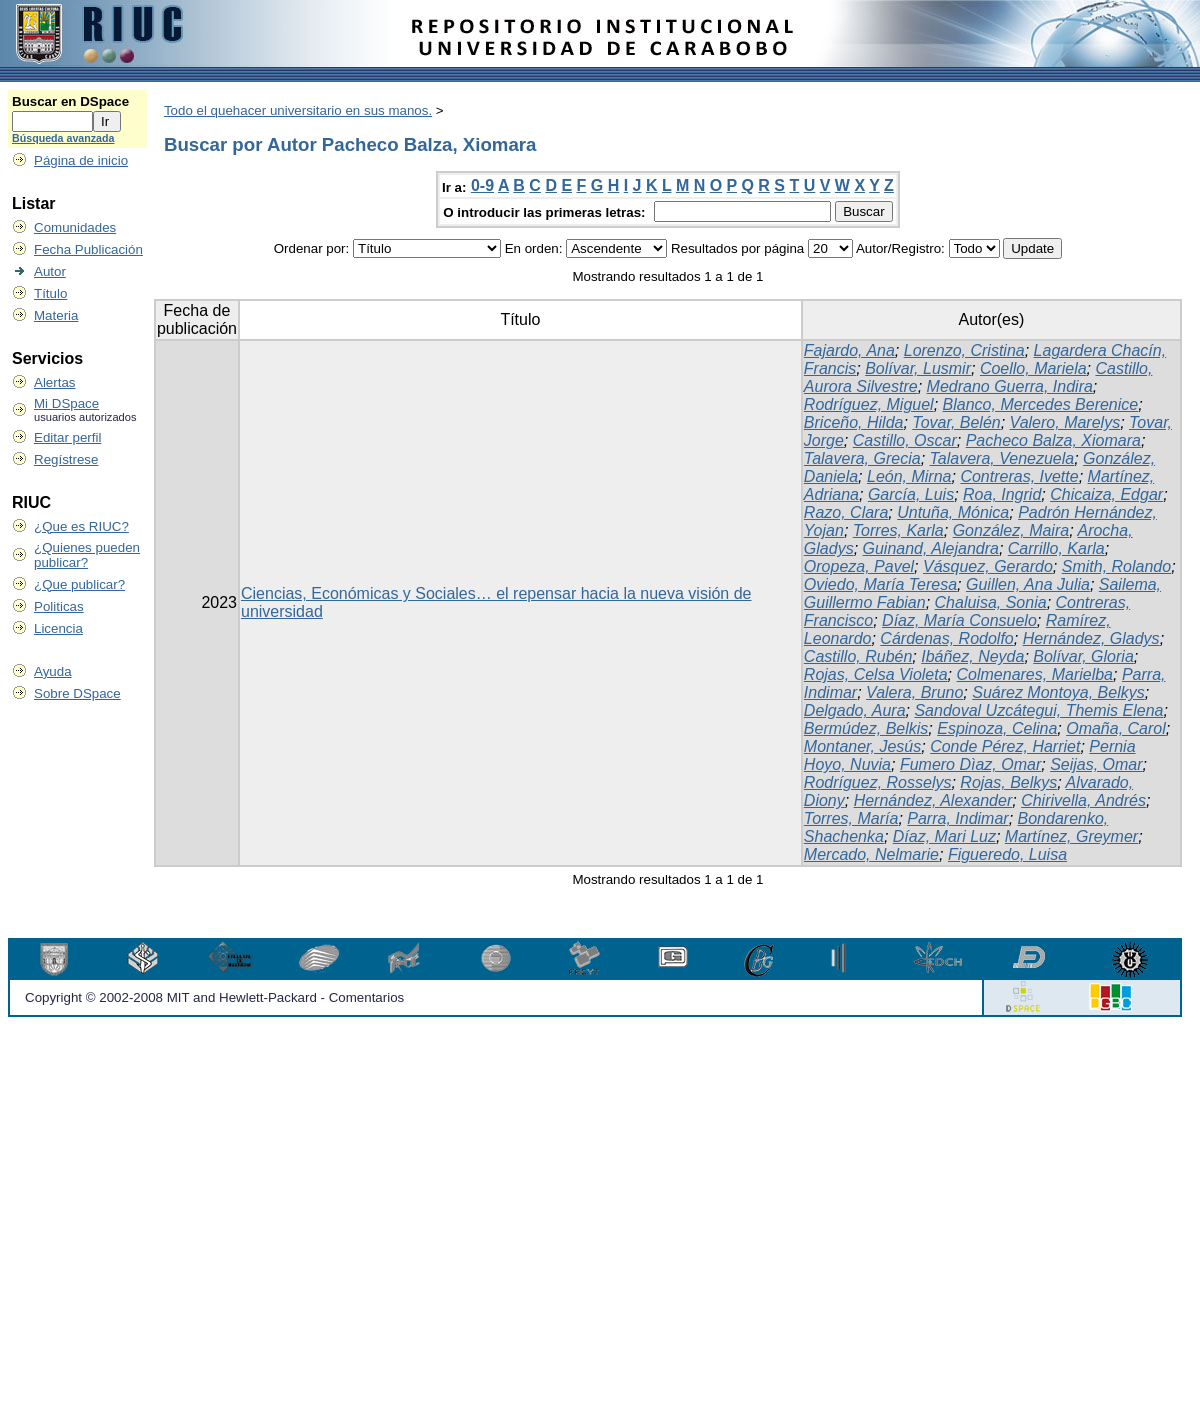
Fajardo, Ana (849, 350)
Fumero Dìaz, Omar (970, 764)
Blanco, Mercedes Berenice (1041, 404)
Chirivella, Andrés (1083, 800)
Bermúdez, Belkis (866, 728)
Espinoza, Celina (997, 728)
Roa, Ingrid (1002, 494)
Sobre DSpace (77, 693)
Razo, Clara (846, 512)
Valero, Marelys (1065, 422)
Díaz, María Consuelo (959, 620)
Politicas (59, 606)
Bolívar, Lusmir (918, 368)
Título (50, 293)
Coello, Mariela (1033, 368)
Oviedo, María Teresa (880, 584)
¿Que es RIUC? (81, 526)
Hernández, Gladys (1091, 638)
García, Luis (911, 494)
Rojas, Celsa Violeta (876, 674)
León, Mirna (909, 476)
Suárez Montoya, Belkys (1058, 692)
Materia (56, 315)
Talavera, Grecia (862, 458)
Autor (50, 271)
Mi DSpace (66, 403)
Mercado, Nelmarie (871, 854)
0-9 (482, 185)
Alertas (54, 382)
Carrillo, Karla (1056, 548)
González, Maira (1011, 530)
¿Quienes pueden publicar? (87, 555)
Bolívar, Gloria (1083, 656)
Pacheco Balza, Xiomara (1053, 440)
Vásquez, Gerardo (988, 566)
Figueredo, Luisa (1007, 854)
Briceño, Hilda (854, 422)
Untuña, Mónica (953, 512)
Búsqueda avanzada (63, 138)
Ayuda (53, 671)
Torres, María (851, 818)
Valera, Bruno (914, 692)
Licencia (58, 628)
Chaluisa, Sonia (991, 602)
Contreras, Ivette (1019, 476)
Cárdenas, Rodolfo (946, 638)
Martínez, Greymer (1071, 836)
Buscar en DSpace (70, 101)
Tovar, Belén (956, 422)
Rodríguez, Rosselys (878, 782)
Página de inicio (81, 160)
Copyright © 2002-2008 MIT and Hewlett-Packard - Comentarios (214, 997)
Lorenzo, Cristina (964, 350)
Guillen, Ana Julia (1028, 584)
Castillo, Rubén (858, 656)
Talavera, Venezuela (1002, 458)
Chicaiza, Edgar (1106, 494)
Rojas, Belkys (1008, 782)
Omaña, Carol (1116, 728)
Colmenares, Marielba (1035, 674)
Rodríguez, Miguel (869, 404)
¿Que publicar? (79, 584)
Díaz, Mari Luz (944, 836)
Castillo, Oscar (905, 440)
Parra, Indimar (957, 818)
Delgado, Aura (855, 710)
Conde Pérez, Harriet (1005, 746)
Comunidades (75, 227)
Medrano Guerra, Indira (1010, 386)
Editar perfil (67, 437)
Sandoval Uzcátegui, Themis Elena (1038, 710)
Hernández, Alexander (933, 800)
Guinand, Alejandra (931, 548)
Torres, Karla (898, 530)
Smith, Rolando (1116, 566)
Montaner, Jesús (862, 746)
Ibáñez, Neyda (972, 656)
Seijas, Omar (1096, 764)
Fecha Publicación (88, 249)
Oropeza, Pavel (859, 566)
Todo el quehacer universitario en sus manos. (298, 110)
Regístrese (66, 459)
